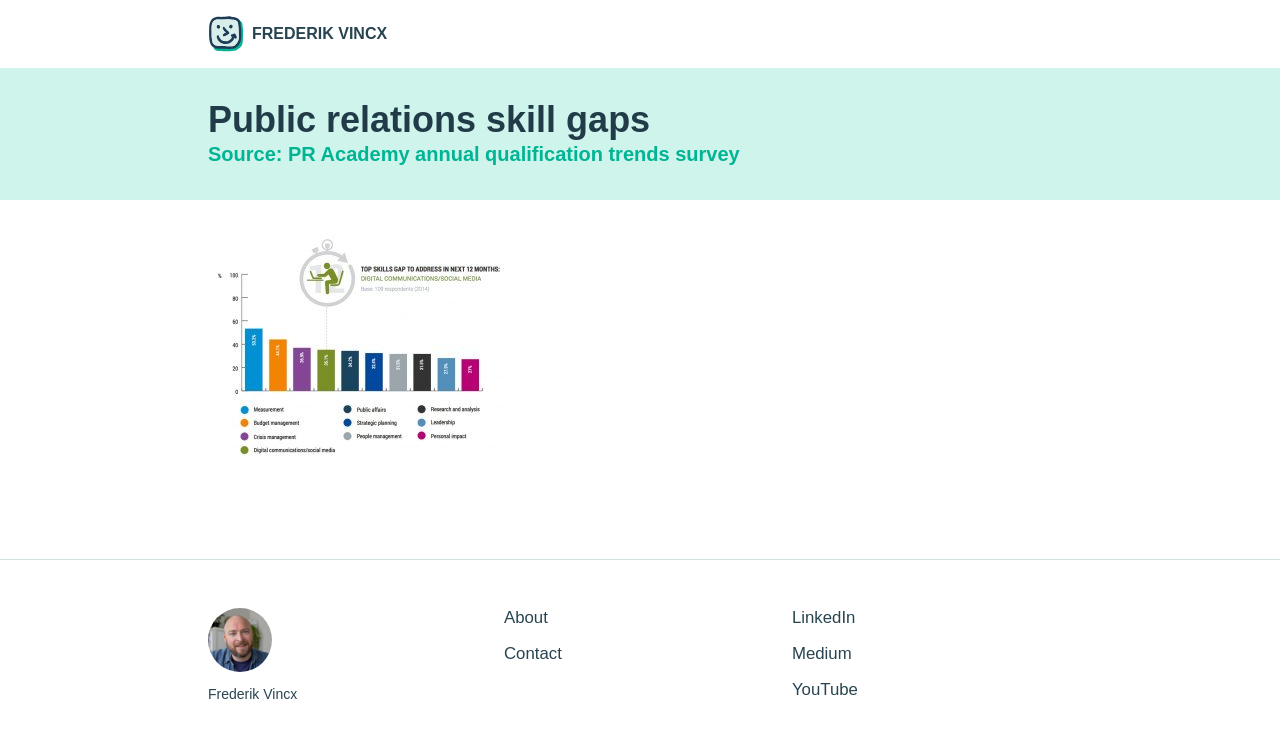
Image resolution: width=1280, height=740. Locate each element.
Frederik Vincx (297, 34)
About (526, 617)
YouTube (825, 689)
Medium (822, 653)
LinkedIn (823, 617)
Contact (533, 653)
